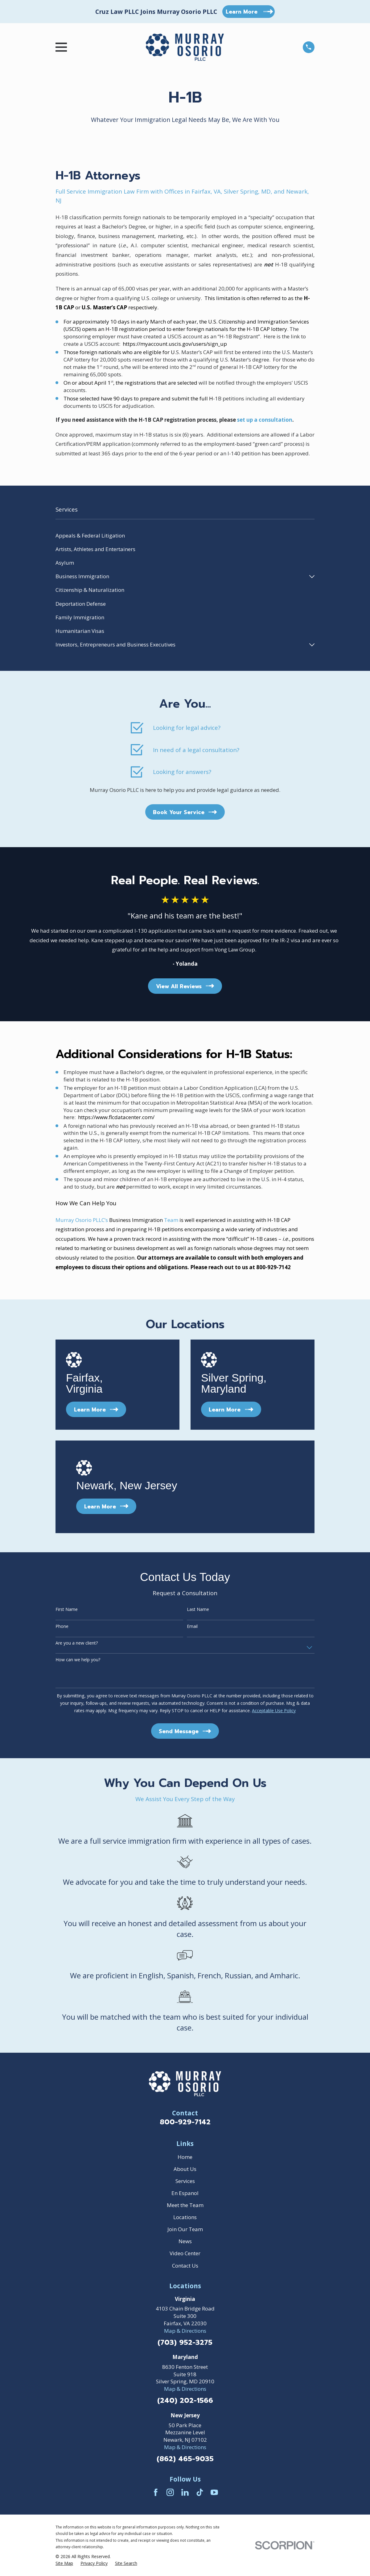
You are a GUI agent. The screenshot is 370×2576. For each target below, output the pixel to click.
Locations (185, 2217)
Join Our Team (185, 2229)
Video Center (185, 2253)
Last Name (198, 1609)
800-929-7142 (185, 2122)
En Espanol (185, 2193)
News (185, 2241)
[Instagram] (170, 2492)
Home (185, 2156)
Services (185, 2181)
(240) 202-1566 (185, 2400)
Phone (62, 1626)
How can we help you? (78, 1659)
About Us (185, 2168)
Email (192, 1626)
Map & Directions (185, 2330)
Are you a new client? (77, 1643)
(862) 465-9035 (185, 2459)
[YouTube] (214, 2492)
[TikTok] (200, 2492)
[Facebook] (155, 2492)
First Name (67, 1609)
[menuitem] (185, 535)
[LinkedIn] (185, 2492)
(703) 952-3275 (185, 2342)
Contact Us (185, 2265)
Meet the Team (185, 2205)
